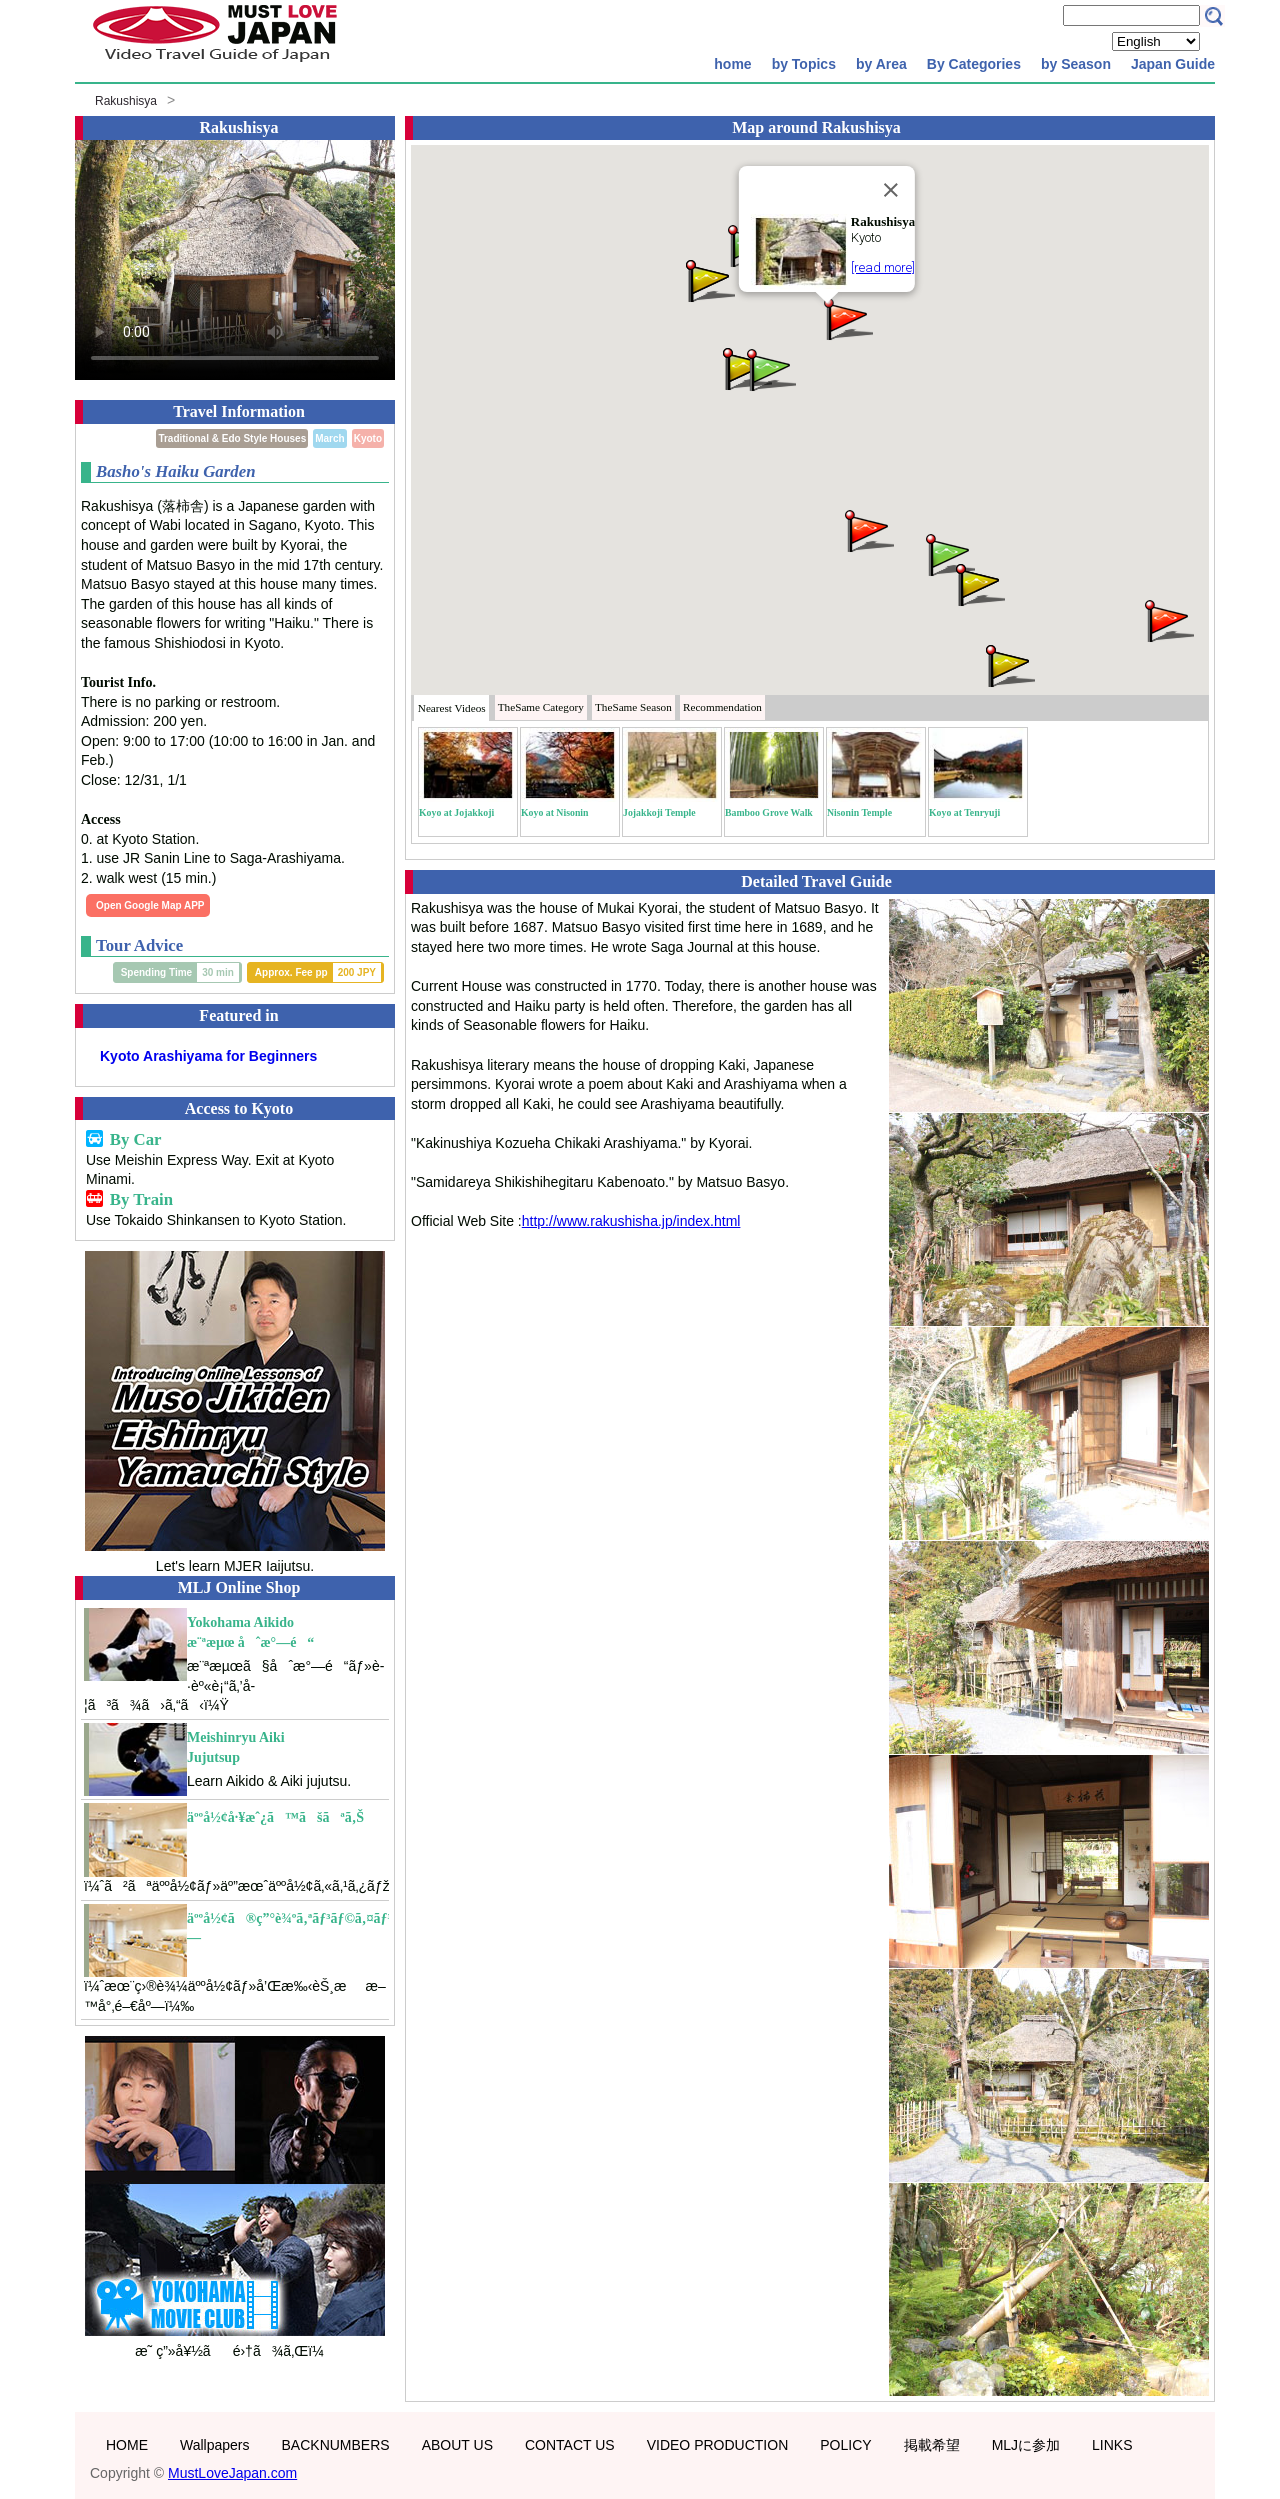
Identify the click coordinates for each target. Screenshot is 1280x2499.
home (732, 64)
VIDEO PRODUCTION (718, 2445)
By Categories (974, 64)
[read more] (883, 267)
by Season (1076, 64)
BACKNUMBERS (336, 2445)
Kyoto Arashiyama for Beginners (208, 1056)
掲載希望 (932, 2445)
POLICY (845, 2445)
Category (541, 707)
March (329, 438)
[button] (847, 317)
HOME (127, 2445)
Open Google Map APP (150, 905)
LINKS (1112, 2445)
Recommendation (722, 707)
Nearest (452, 708)
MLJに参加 (1026, 2445)
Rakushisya (126, 101)
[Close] (891, 190)
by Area (881, 64)
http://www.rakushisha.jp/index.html (631, 1221)
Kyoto (368, 438)
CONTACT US (570, 2445)
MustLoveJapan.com (232, 2473)
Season (633, 707)
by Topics (804, 64)
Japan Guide (1173, 64)
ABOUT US (457, 2445)
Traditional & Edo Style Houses (232, 438)
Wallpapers (215, 2445)
